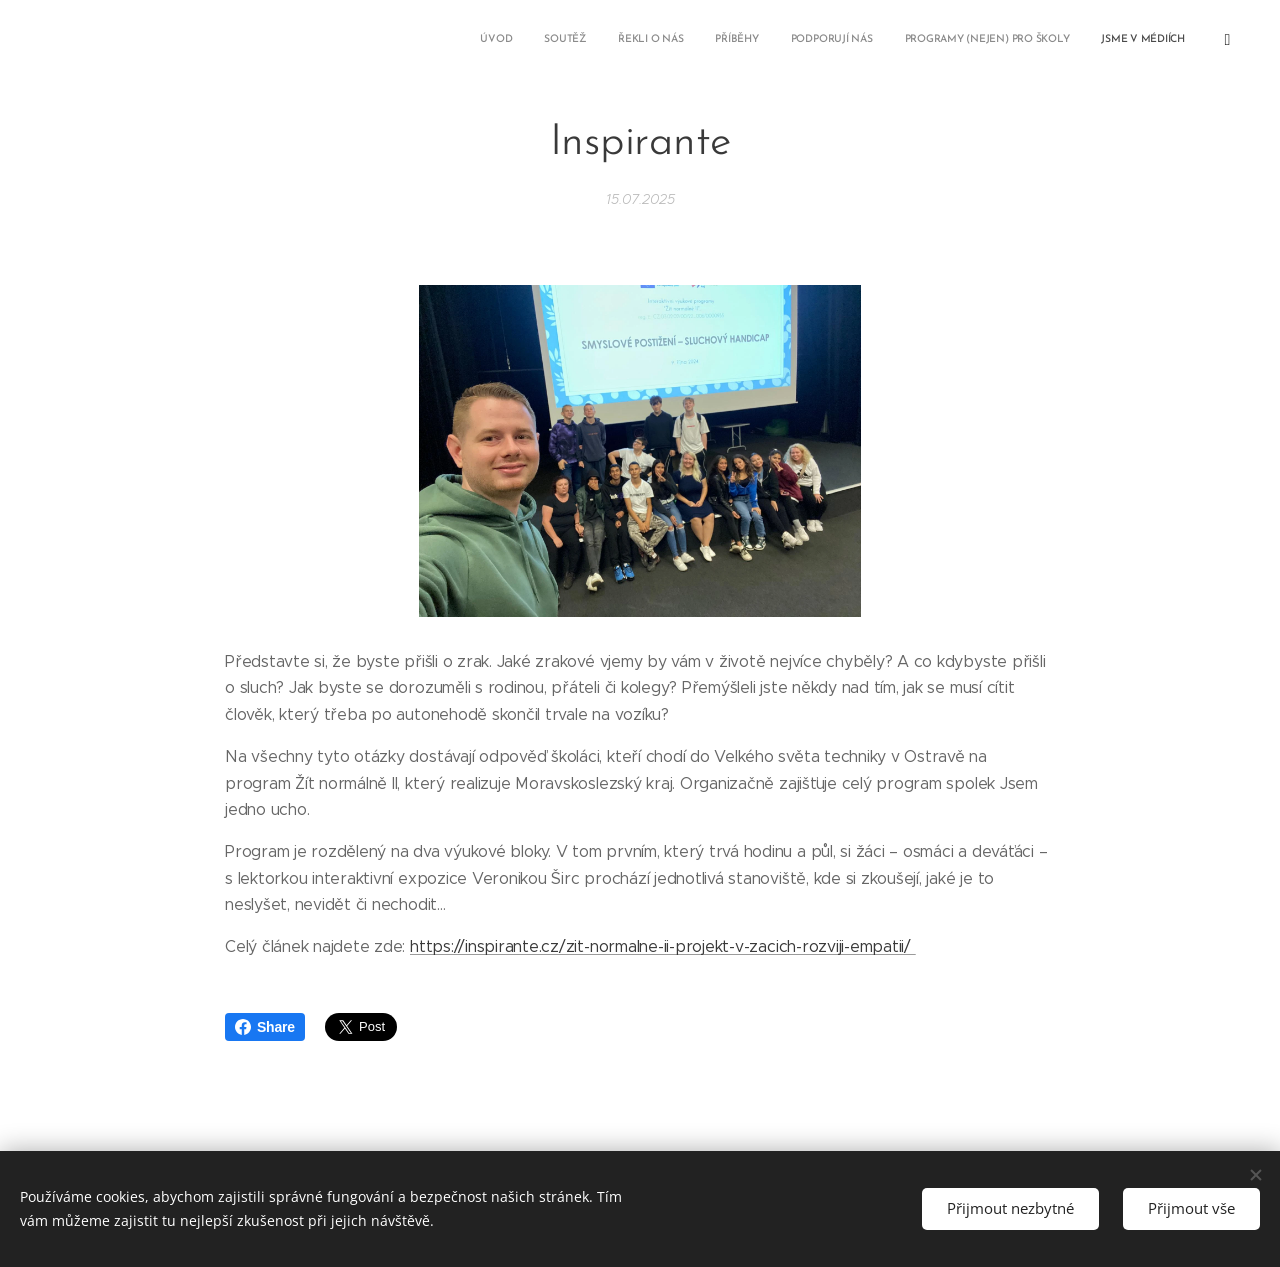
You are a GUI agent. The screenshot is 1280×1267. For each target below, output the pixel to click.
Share (265, 1027)
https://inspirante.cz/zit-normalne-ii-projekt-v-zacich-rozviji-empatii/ (663, 946)
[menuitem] (957, 41)
